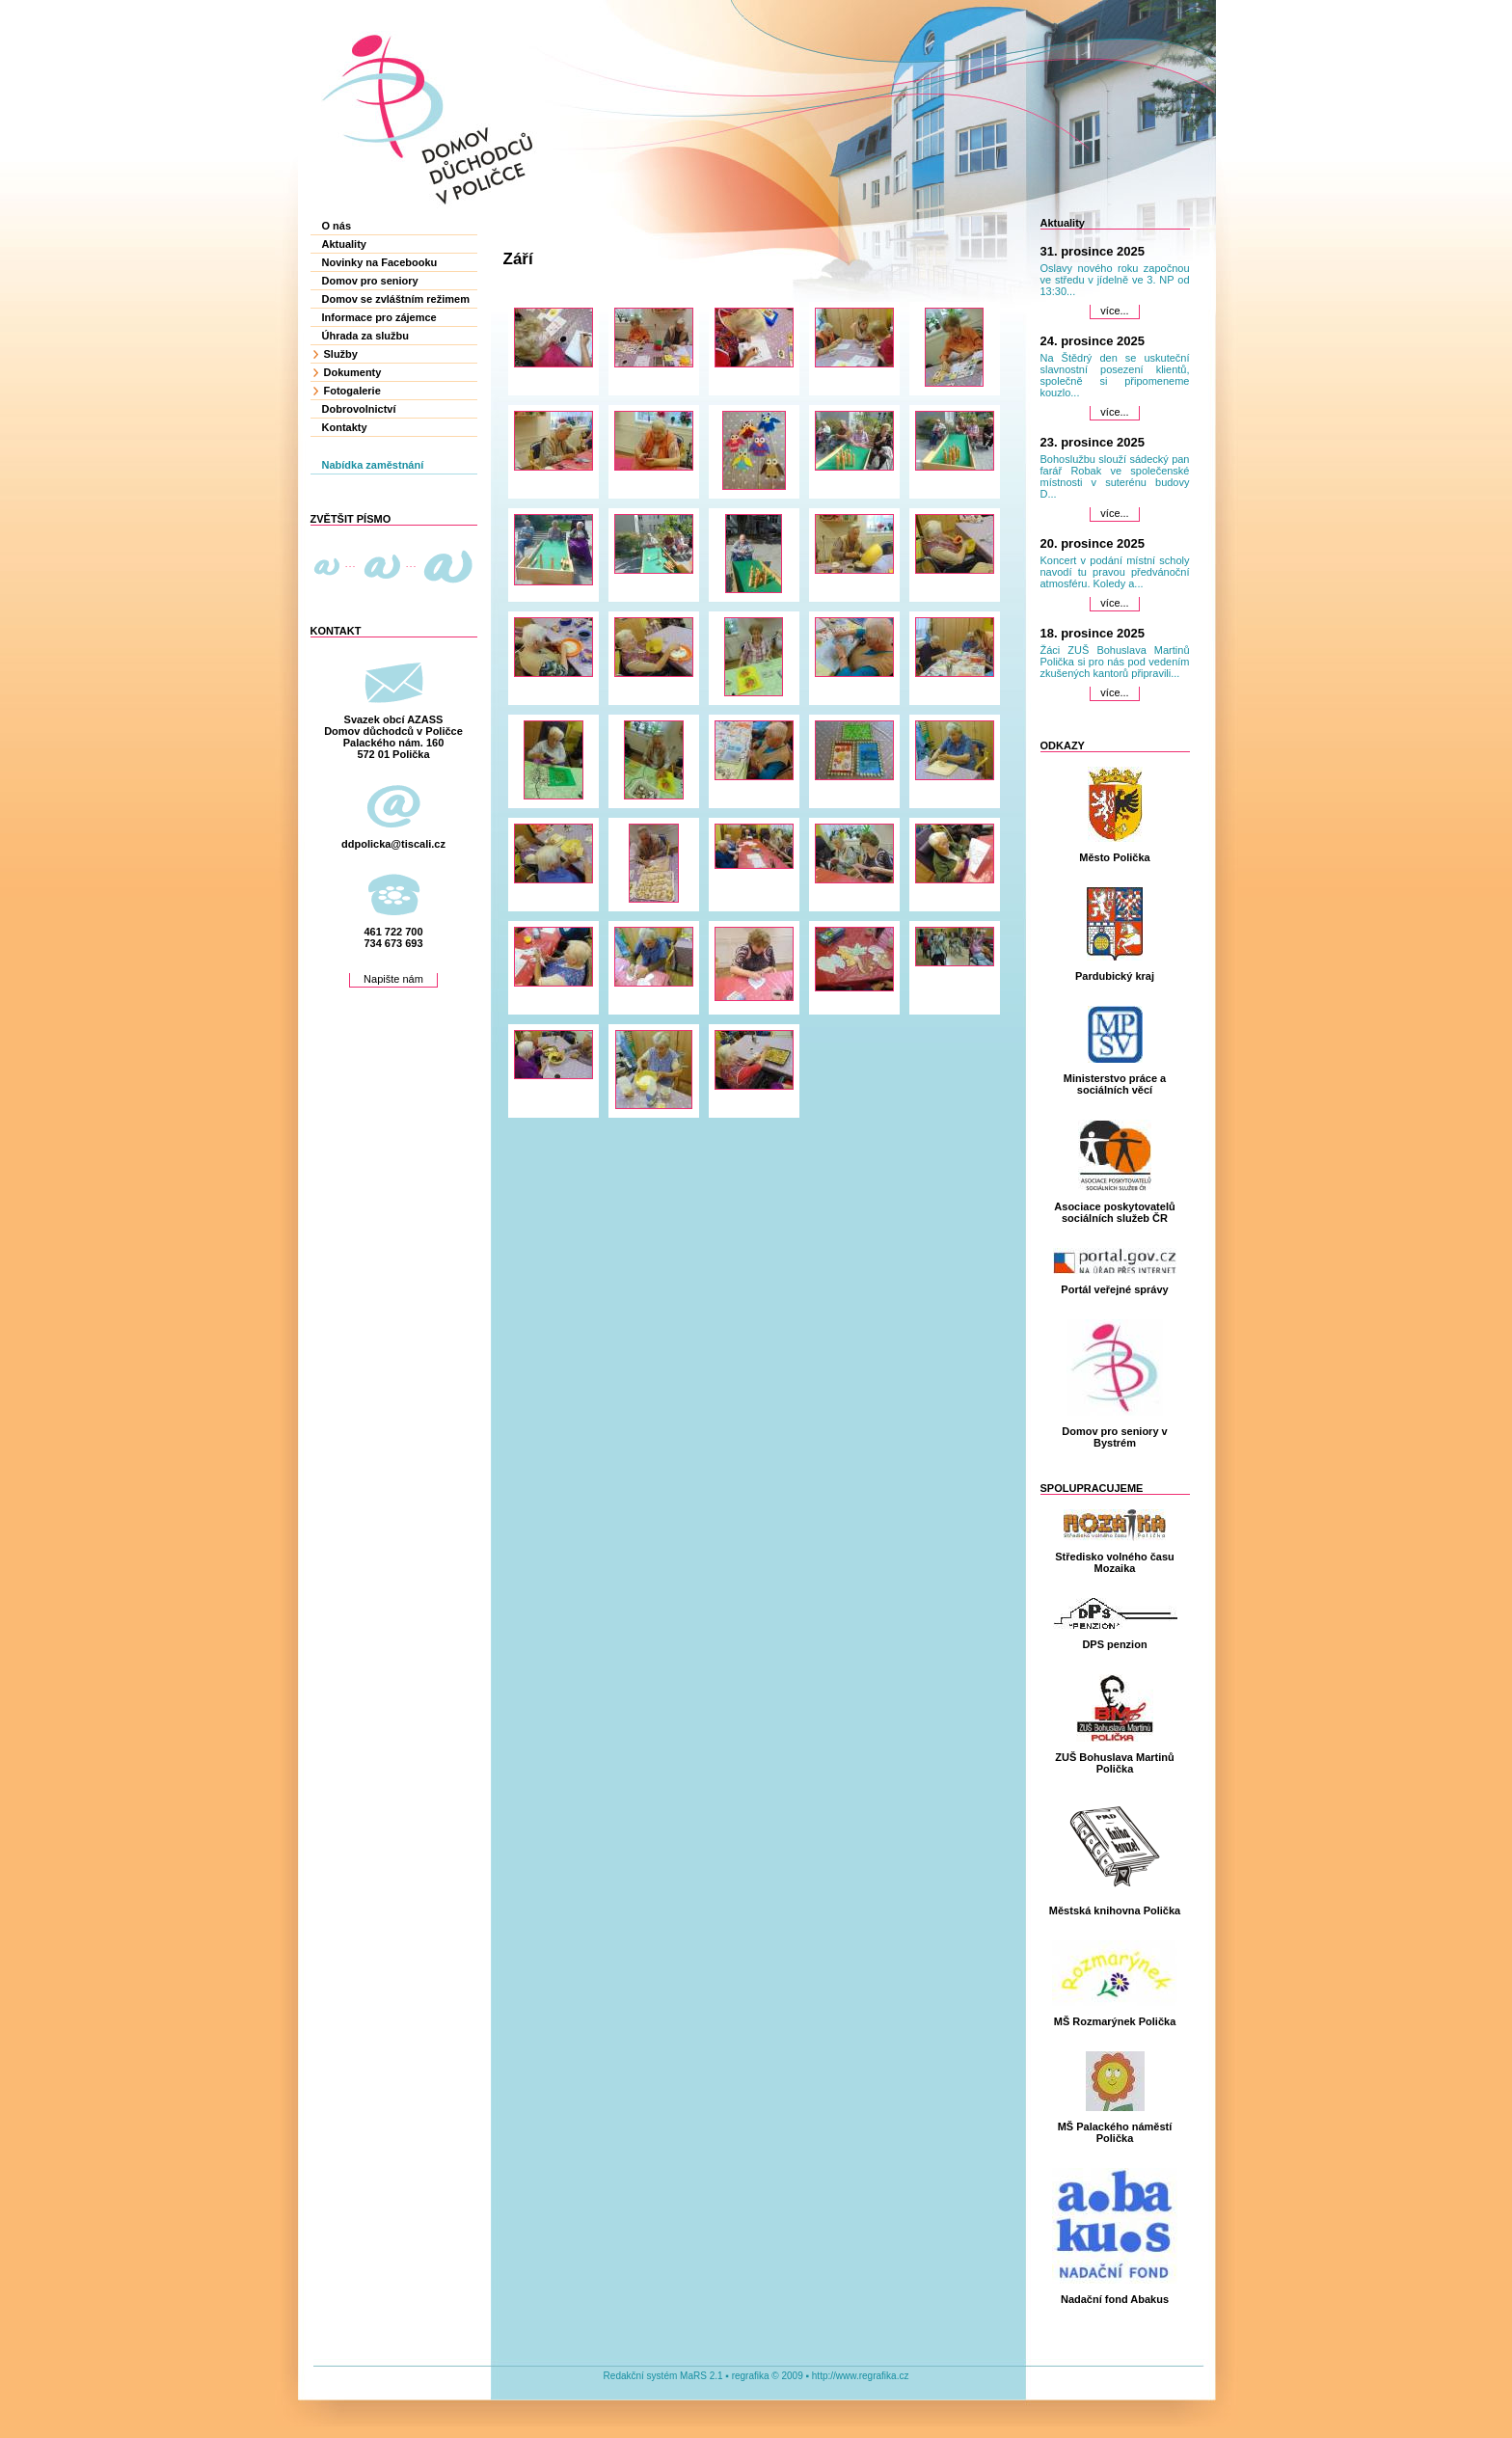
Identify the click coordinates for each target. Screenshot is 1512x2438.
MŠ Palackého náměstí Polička (1115, 2132)
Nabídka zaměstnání (373, 465)
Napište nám (393, 979)
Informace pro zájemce (379, 317)
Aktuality (344, 244)
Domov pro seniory (370, 280)
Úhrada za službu (365, 335)
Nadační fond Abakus (1115, 2299)
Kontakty (344, 427)
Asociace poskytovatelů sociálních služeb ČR (1114, 1212)
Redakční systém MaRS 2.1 (663, 2375)
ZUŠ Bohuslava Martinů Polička (1114, 1762)
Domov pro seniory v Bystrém (1114, 1437)
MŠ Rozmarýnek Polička (1115, 2021)
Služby (341, 354)
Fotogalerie (352, 390)
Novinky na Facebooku (380, 262)
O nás (337, 225)
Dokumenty (353, 372)
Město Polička (1114, 857)
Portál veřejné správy (1114, 1289)
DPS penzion (1114, 1644)
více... (1114, 310)
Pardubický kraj (1114, 976)
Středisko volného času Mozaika (1114, 1562)
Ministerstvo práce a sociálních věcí (1115, 1084)
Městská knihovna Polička (1114, 1910)
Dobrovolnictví (359, 409)
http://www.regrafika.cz (860, 2375)
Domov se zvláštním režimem (396, 299)
